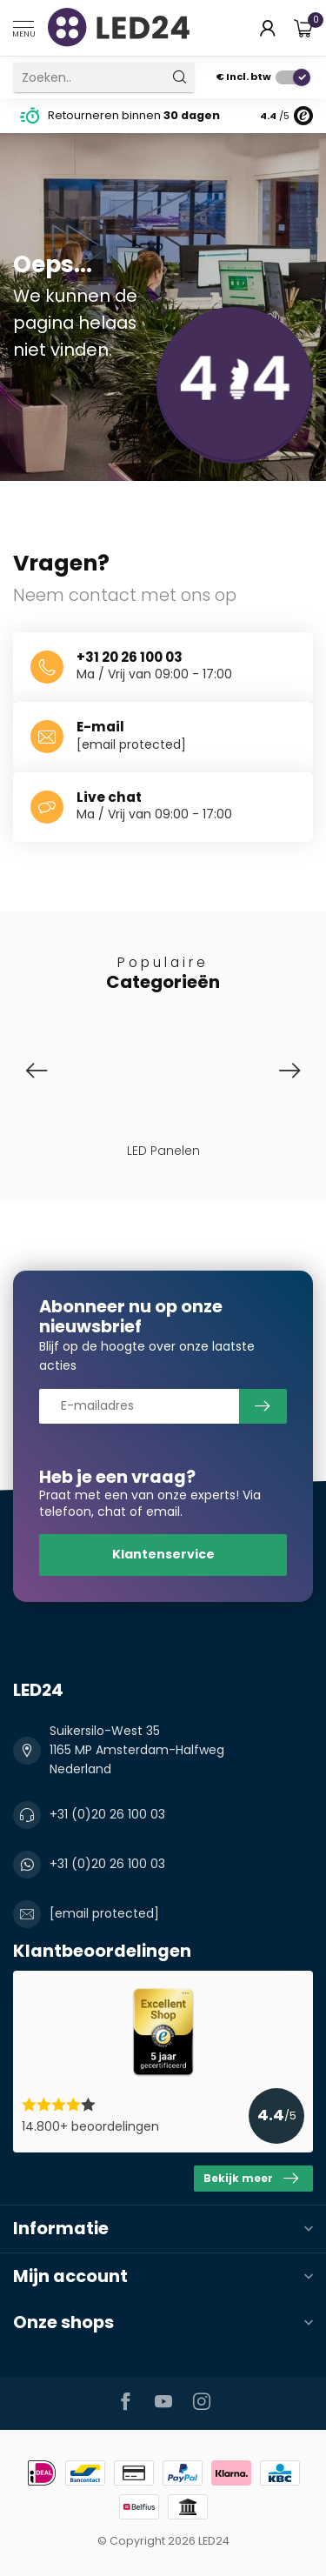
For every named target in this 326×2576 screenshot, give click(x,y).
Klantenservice (163, 1554)
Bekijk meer (250, 2179)
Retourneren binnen (134, 115)
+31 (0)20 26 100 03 (107, 1814)
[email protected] (131, 744)
